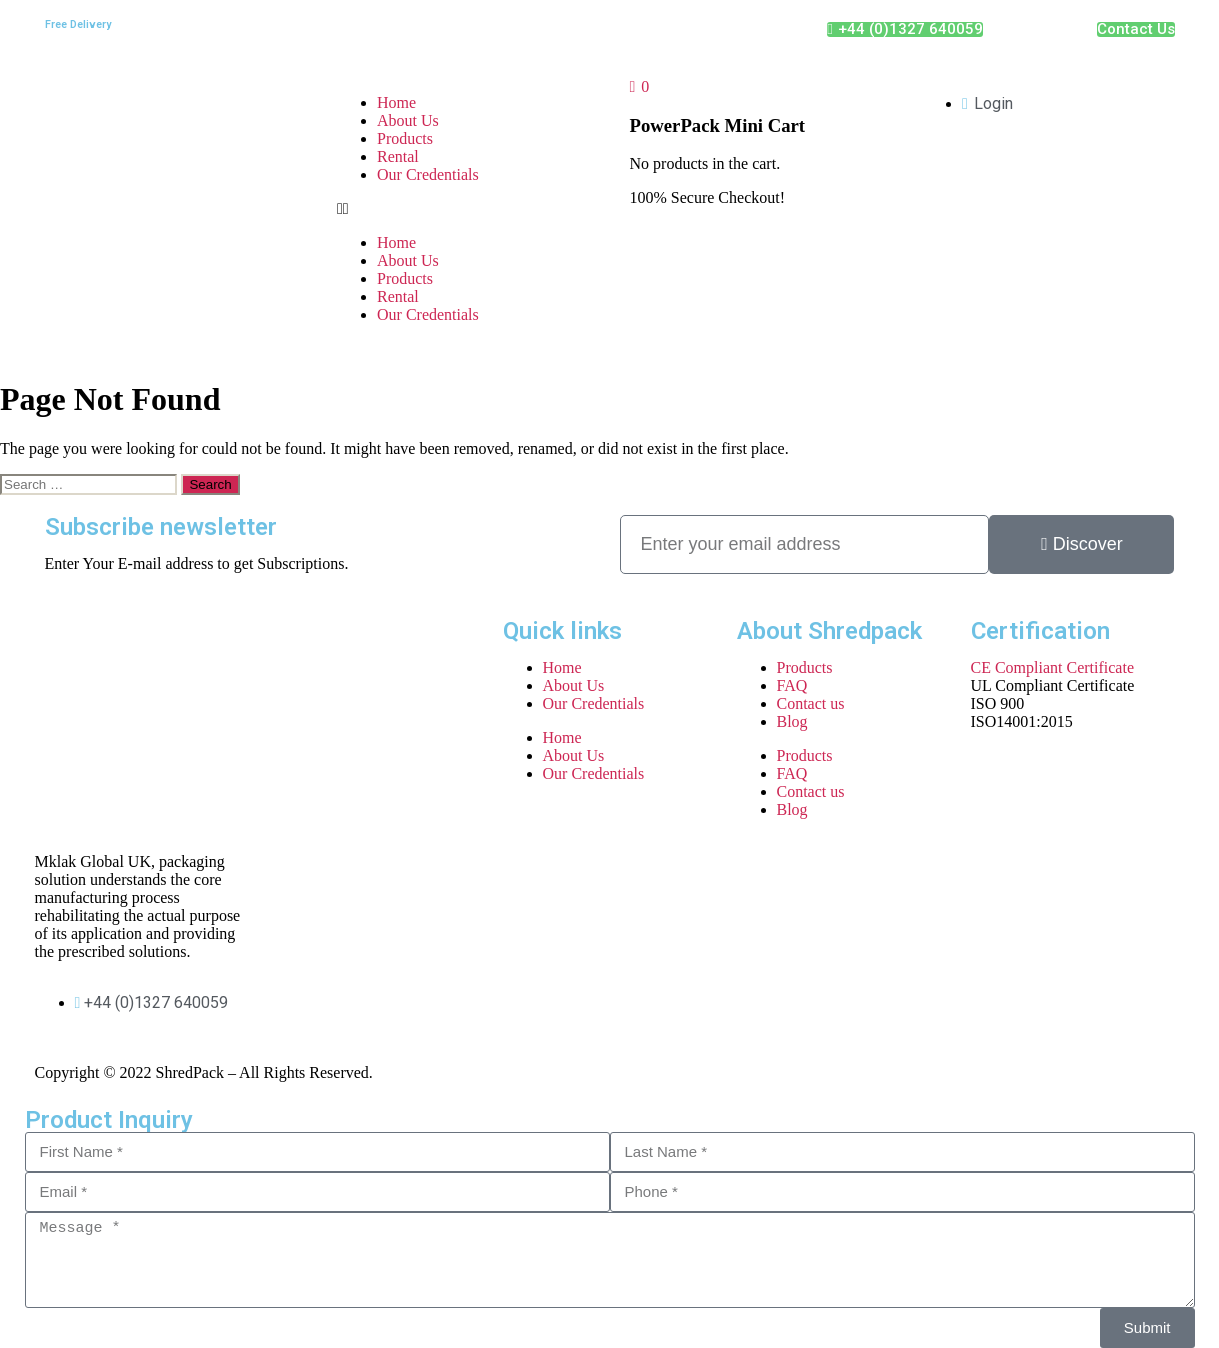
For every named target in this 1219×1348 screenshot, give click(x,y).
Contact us (811, 703)
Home (396, 102)
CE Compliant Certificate (1053, 667)
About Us (408, 120)
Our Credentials (428, 174)
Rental (398, 156)
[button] (463, 209)
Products (405, 138)
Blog (792, 721)
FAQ (792, 685)
